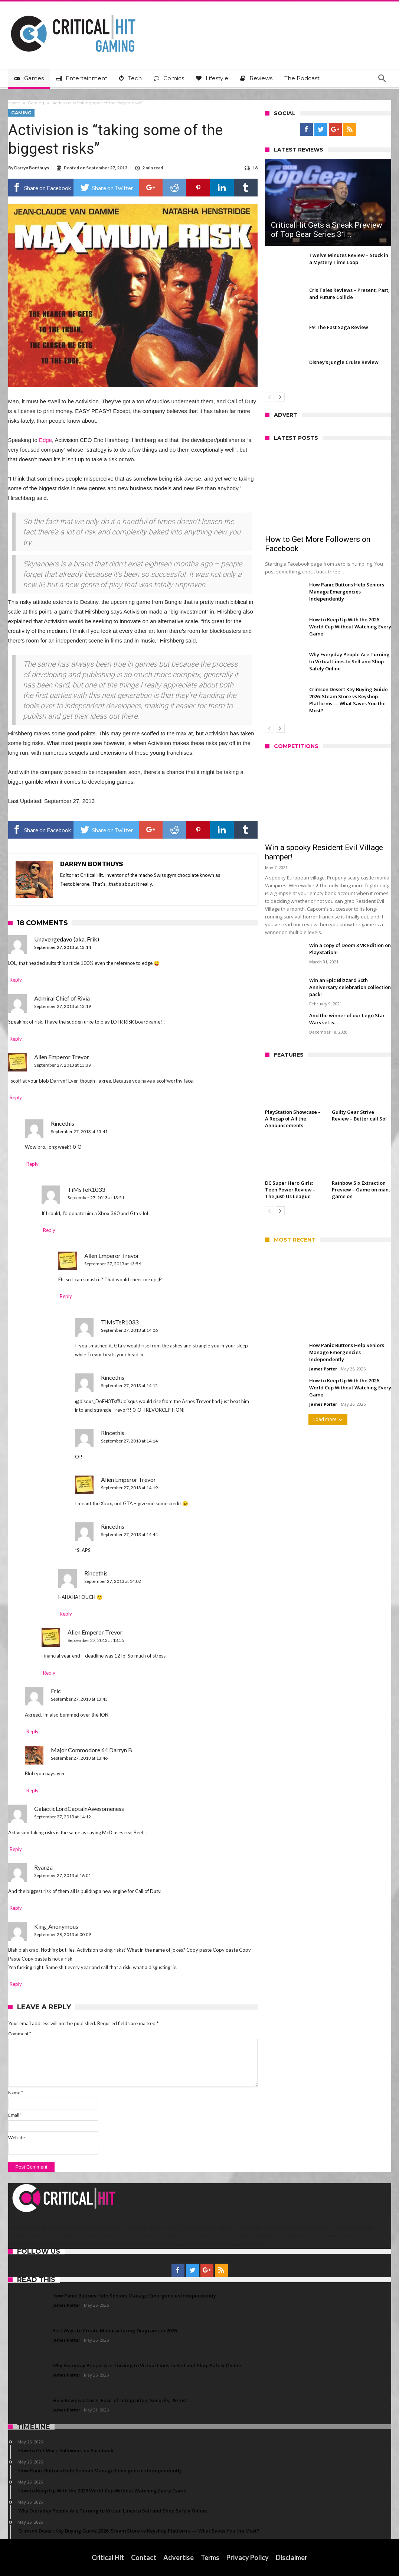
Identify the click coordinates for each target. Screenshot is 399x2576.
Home (14, 102)
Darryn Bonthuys (31, 167)
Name (15, 2092)
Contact (143, 2557)
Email (15, 2115)
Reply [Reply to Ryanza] (16, 1908)
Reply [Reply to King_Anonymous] (16, 1984)
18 (255, 167)
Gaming (36, 102)
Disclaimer (291, 2557)
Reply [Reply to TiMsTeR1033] (49, 1230)
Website (16, 2137)
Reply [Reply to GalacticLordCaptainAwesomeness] (16, 1849)
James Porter (323, 1369)
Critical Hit (108, 2557)
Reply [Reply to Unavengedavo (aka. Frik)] (16, 980)
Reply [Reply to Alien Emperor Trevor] (16, 1097)
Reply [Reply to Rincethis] (32, 1164)
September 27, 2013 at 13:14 (62, 947)
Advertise (178, 2557)
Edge (45, 440)
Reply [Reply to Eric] (32, 1731)
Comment (19, 2033)
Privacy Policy (247, 2557)
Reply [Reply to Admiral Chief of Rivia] (16, 1039)
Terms (210, 2557)
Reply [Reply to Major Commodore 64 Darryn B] (32, 1790)
